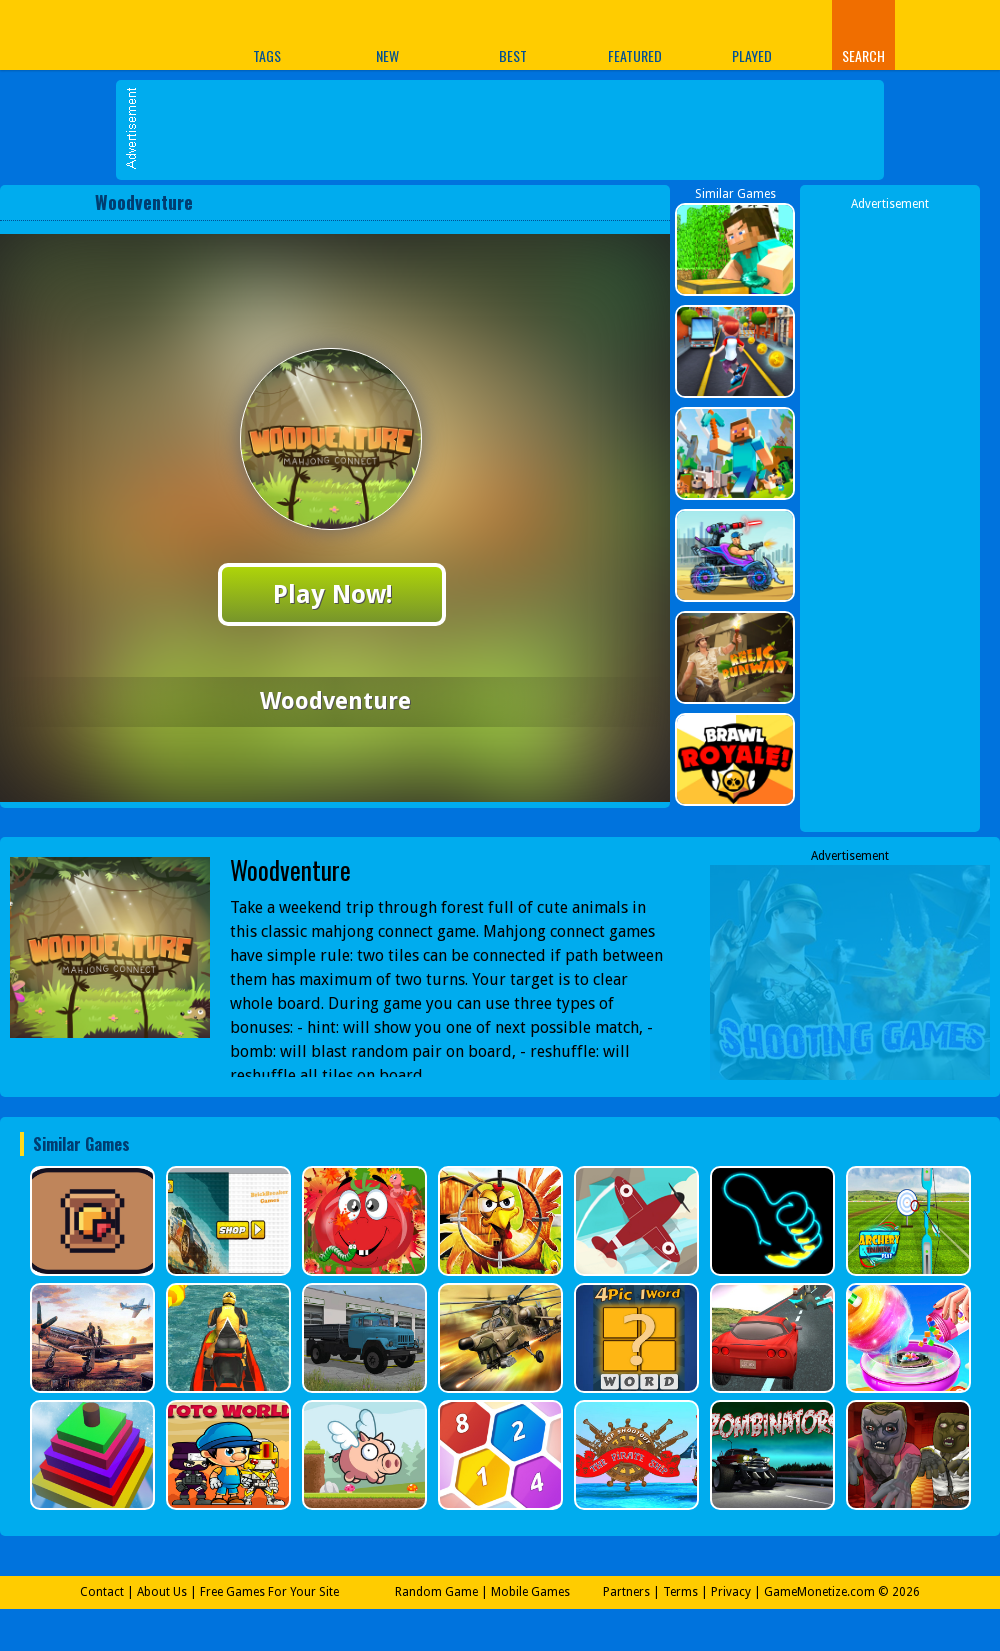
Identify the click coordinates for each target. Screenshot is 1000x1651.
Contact (102, 1592)
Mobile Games (530, 1592)
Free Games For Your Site (269, 1592)
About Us (162, 1592)
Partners (626, 1592)
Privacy (731, 1592)
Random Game (436, 1592)
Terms (680, 1592)
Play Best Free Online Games (78, 34)
